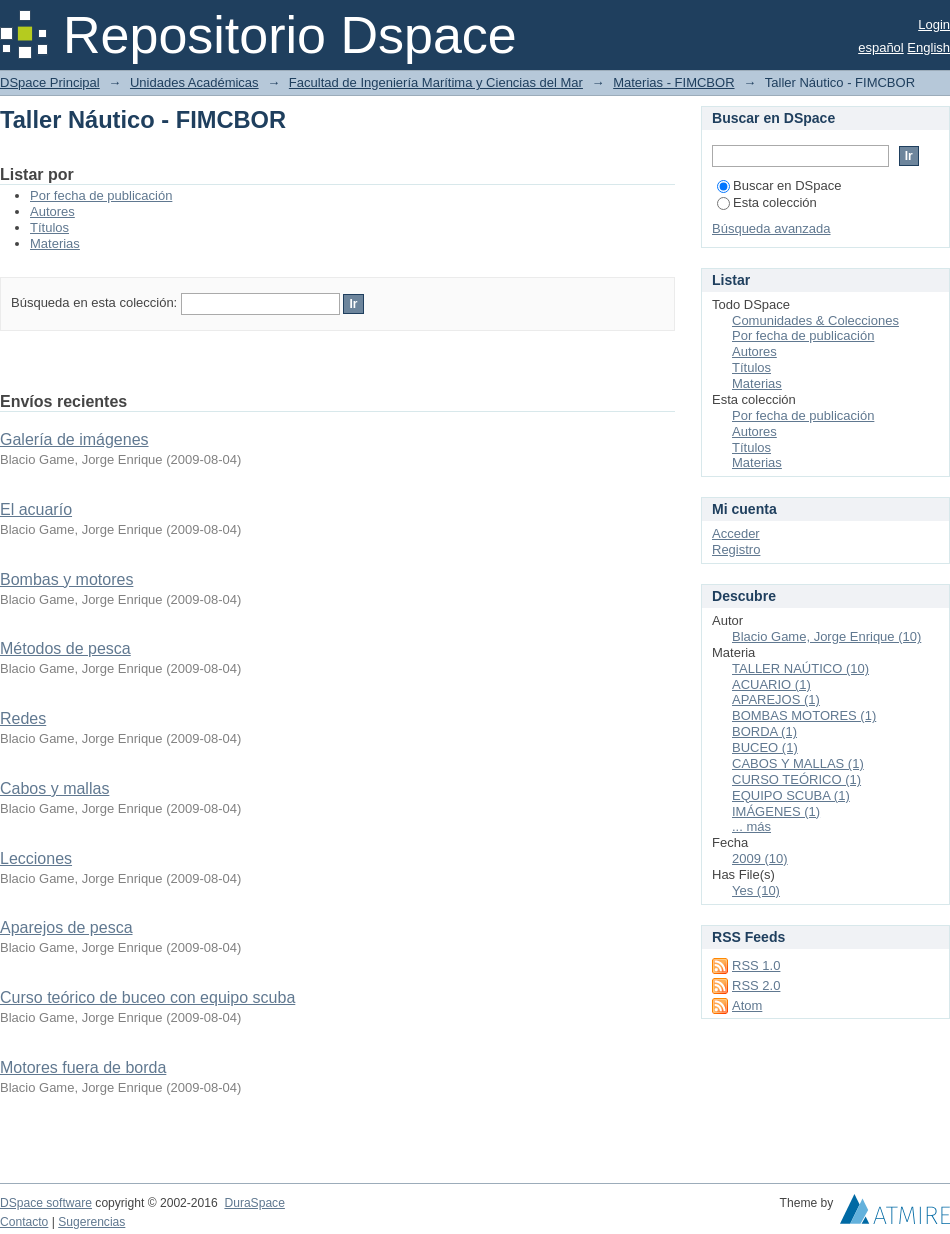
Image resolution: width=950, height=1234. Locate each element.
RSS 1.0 (756, 965)
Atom (747, 1005)
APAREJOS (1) (776, 699)
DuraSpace (254, 1203)
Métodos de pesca (65, 648)
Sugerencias (91, 1222)
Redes (23, 718)
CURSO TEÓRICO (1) (796, 779)
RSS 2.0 (756, 985)
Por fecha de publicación (101, 195)
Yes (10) (756, 890)
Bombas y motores (66, 579)
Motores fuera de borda (83, 1067)
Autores (52, 211)
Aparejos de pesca (66, 927)
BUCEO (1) (765, 747)
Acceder (736, 533)
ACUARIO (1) (771, 684)
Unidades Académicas (194, 82)
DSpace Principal (50, 82)
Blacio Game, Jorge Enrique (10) (826, 636)
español (881, 47)
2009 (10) (760, 858)
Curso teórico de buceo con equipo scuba (147, 997)
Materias (55, 243)
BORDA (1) (764, 731)
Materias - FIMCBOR (673, 82)
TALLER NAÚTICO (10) (800, 668)
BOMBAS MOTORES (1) (804, 715)
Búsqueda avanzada (771, 228)
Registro (736, 549)
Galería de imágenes (74, 439)
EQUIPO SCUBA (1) (791, 795)
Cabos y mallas (54, 788)
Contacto (24, 1222)
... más (751, 826)
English (928, 47)
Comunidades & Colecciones (815, 320)
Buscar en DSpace (779, 185)
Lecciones (36, 858)
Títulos (49, 227)
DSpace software (46, 1203)
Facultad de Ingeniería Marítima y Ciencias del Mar (436, 82)
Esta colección (767, 202)
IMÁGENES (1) (776, 811)
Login (934, 24)
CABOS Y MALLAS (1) (798, 763)
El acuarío (36, 509)
